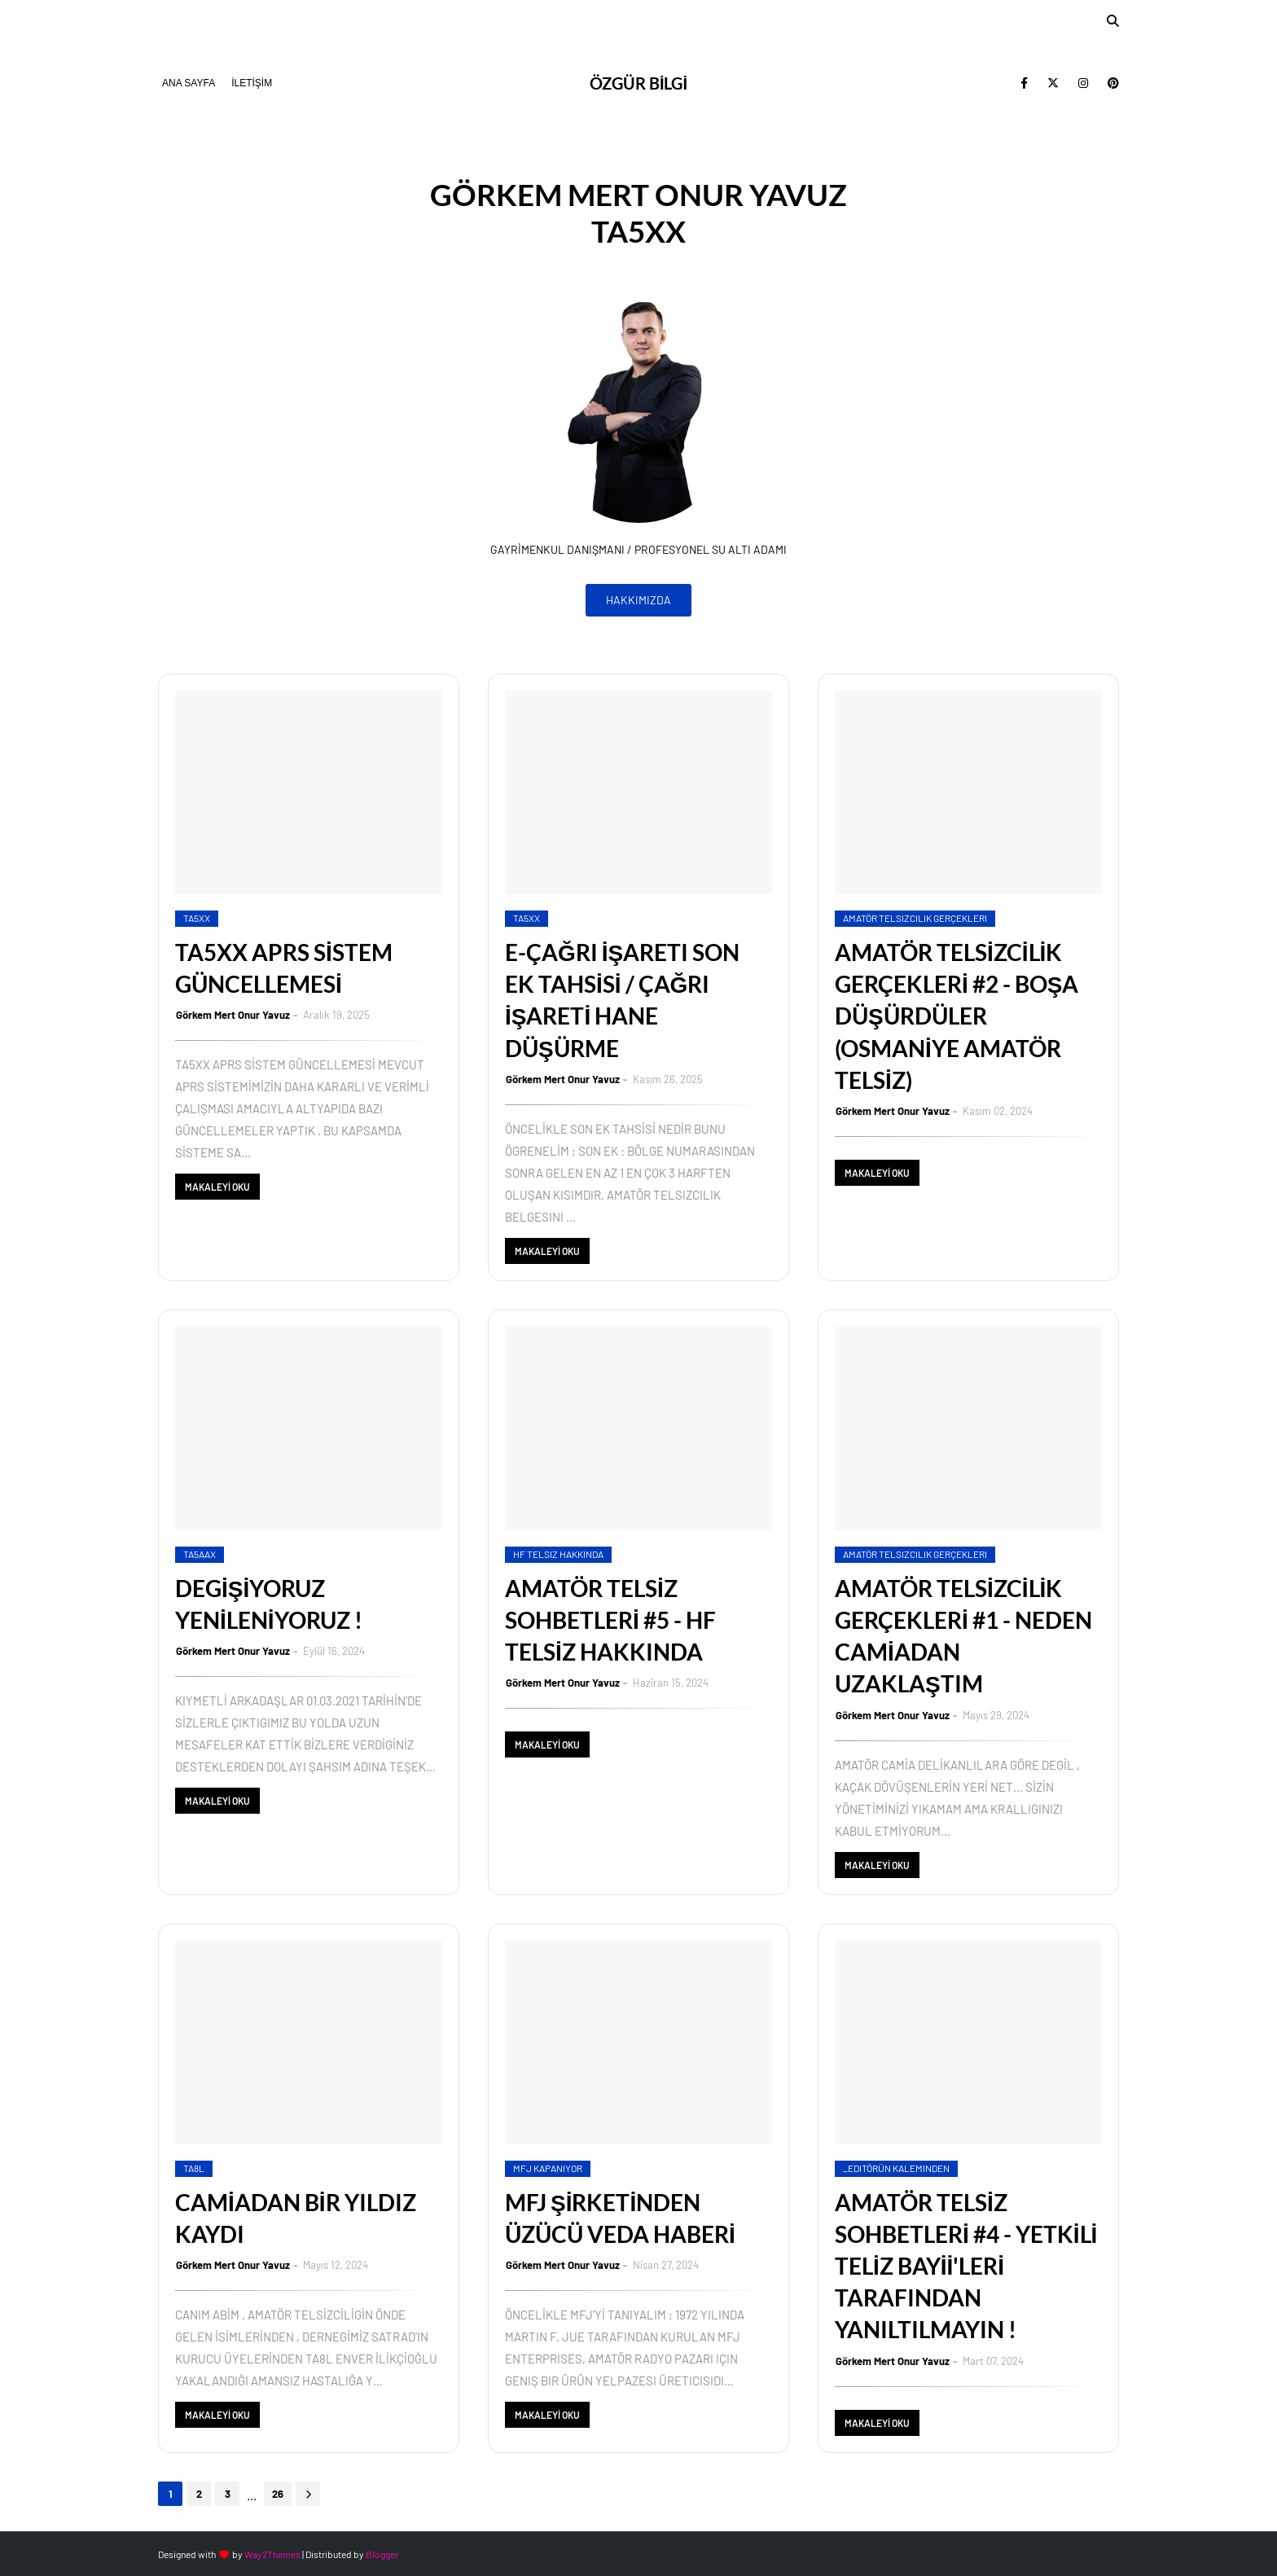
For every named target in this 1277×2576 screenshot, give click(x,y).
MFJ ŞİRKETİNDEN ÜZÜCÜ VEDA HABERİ (620, 2218)
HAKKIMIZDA (638, 600)
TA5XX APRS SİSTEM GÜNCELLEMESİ (284, 968)
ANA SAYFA (188, 83)
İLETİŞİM (251, 83)
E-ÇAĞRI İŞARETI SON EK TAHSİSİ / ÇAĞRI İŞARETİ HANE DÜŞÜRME (622, 1000)
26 (277, 2493)
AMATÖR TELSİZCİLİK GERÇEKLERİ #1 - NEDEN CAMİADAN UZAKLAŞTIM (963, 1636)
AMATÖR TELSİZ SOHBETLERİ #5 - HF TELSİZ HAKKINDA (610, 1619)
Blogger (382, 2554)
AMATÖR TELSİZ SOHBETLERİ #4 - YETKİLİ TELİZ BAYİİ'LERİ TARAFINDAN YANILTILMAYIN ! (966, 2266)
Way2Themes (272, 2554)
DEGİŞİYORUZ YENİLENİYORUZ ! (268, 1604)
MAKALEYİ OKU (217, 1186)
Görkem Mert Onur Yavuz (233, 1014)
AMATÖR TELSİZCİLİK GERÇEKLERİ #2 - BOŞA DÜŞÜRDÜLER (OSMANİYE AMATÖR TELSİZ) (956, 1016)
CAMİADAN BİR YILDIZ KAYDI (295, 2218)
